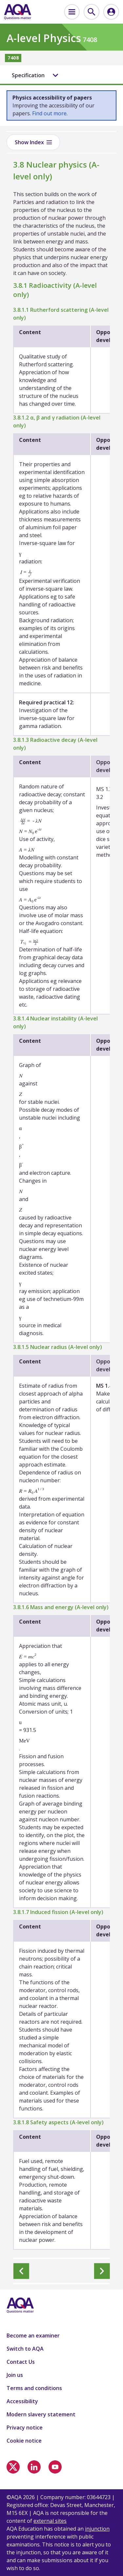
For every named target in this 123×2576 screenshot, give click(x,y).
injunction (97, 2528)
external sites (50, 2520)
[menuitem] (72, 12)
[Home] (17, 12)
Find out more (49, 113)
